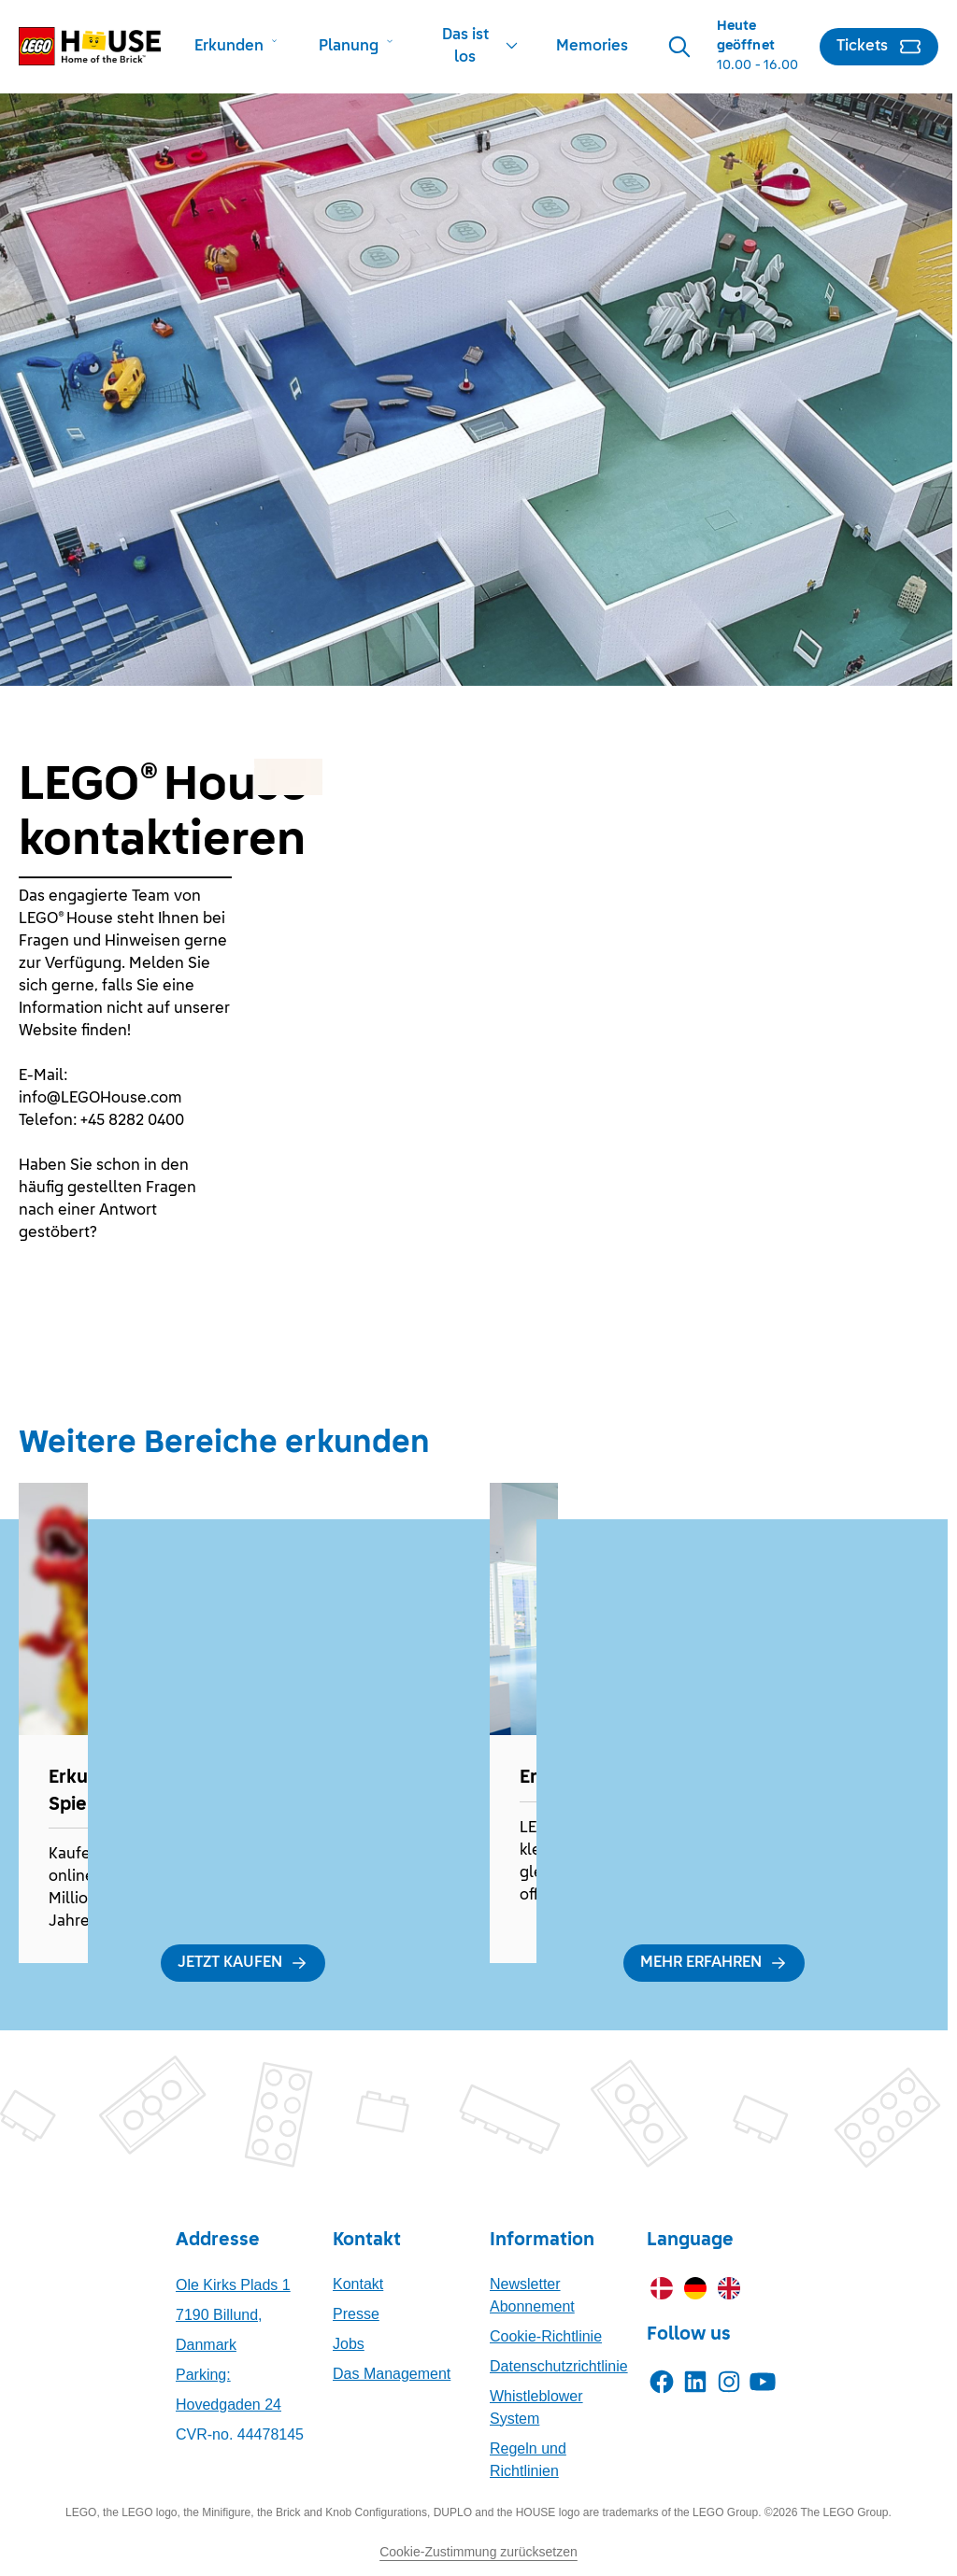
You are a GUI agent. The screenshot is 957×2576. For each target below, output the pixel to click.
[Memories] (592, 46)
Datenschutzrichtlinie (559, 2366)
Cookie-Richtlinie (546, 2336)
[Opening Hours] (761, 46)
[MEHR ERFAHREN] (714, 1963)
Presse (356, 2314)
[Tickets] (879, 46)
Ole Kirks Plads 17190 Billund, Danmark (233, 2315)
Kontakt (358, 2284)
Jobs (348, 2344)
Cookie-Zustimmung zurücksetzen (478, 2551)
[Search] (679, 46)
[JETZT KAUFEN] (243, 1963)
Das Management (391, 2374)
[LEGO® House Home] (90, 46)
